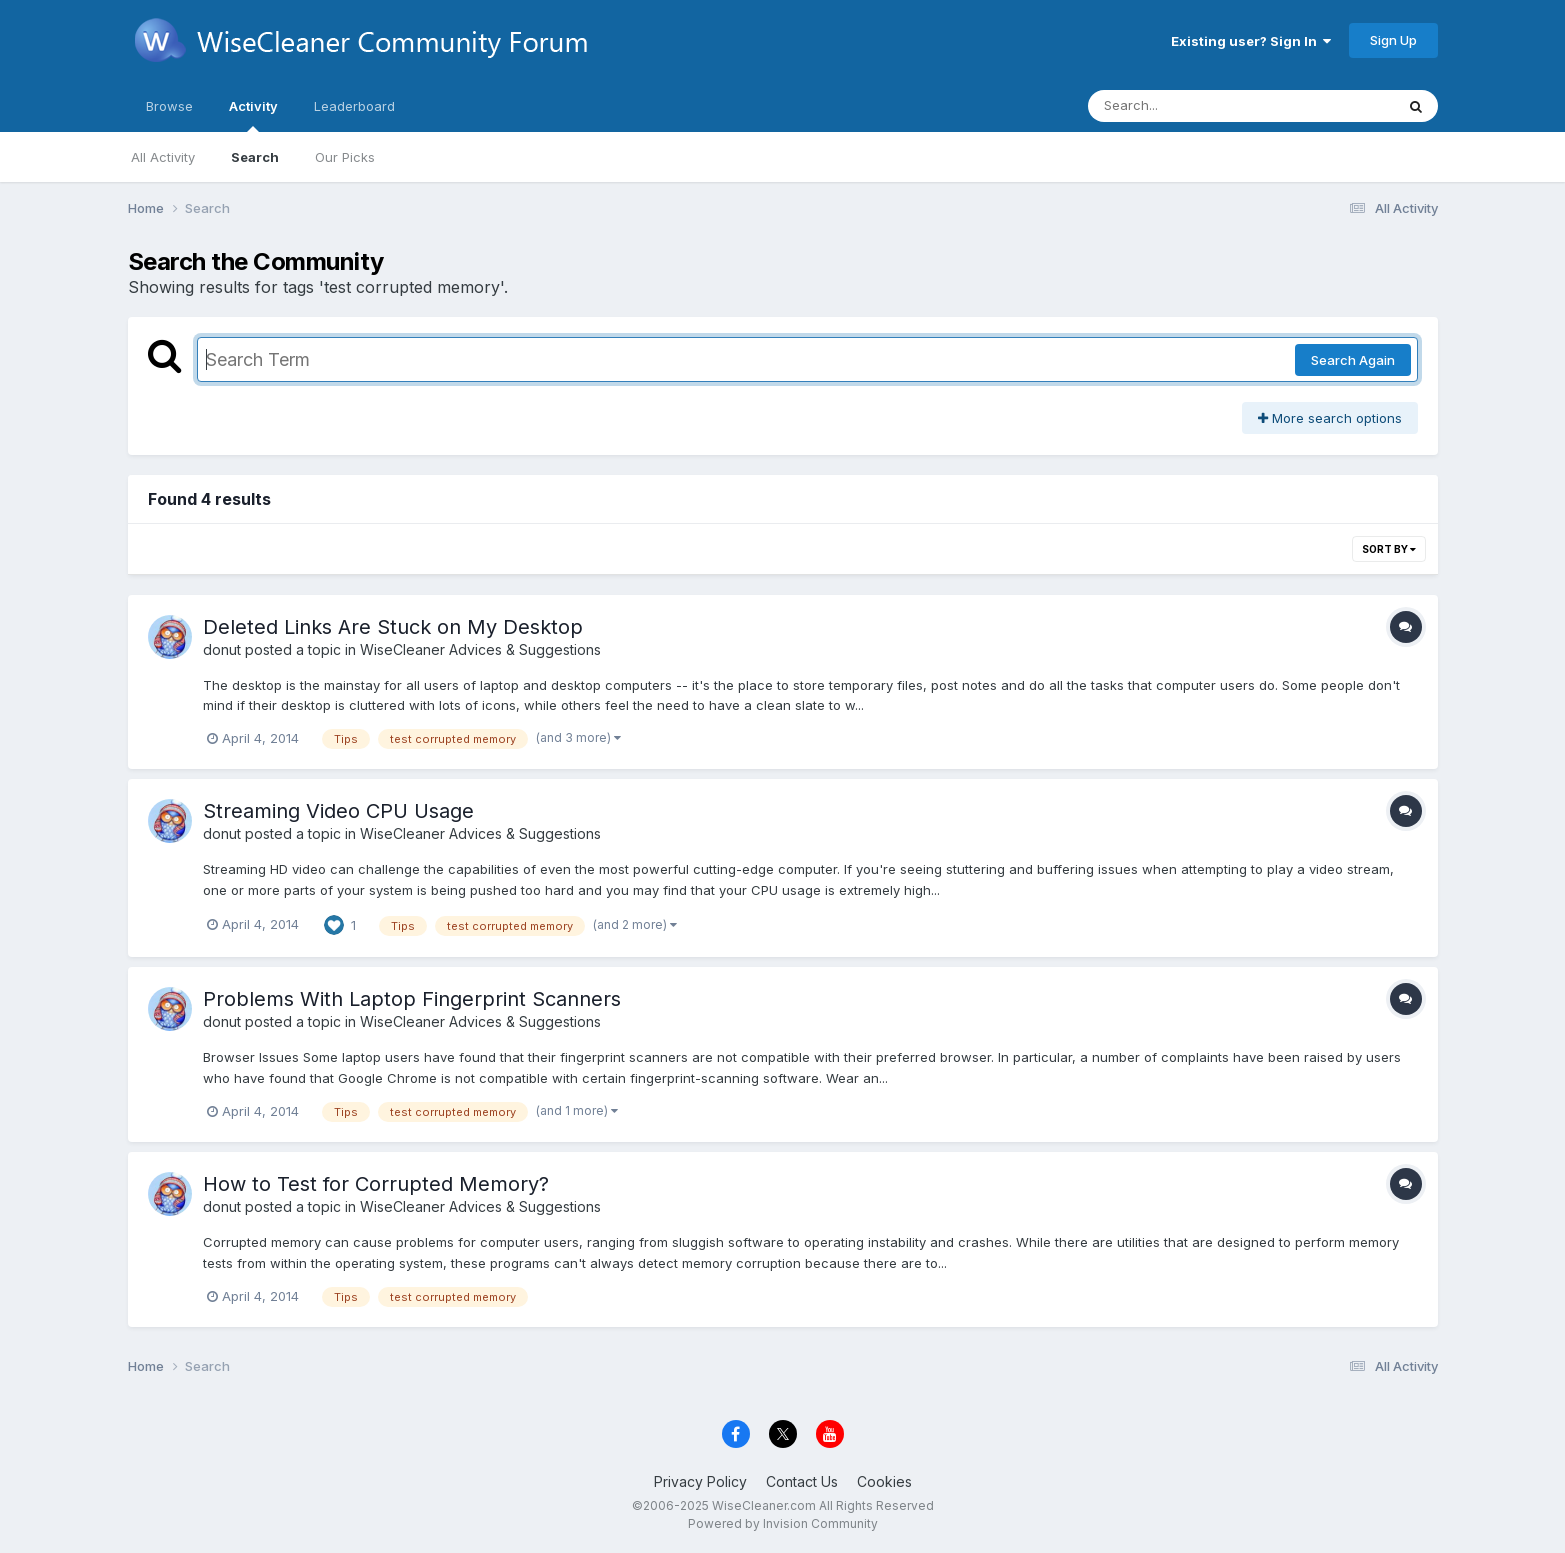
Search (255, 157)
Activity (253, 115)
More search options (1330, 418)
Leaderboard (354, 106)
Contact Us (802, 1481)
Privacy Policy (700, 1481)
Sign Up (1393, 40)
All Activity (163, 157)
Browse (169, 106)
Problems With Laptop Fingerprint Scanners (412, 999)
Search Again (1353, 360)
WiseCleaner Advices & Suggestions (480, 649)
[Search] (1186, 106)
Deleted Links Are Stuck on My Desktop (393, 627)
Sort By (1389, 549)
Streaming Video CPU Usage (338, 811)
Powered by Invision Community (783, 1523)
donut (222, 649)
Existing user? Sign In (1251, 41)
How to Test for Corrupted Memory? (376, 1184)
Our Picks (345, 157)
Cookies (884, 1481)
